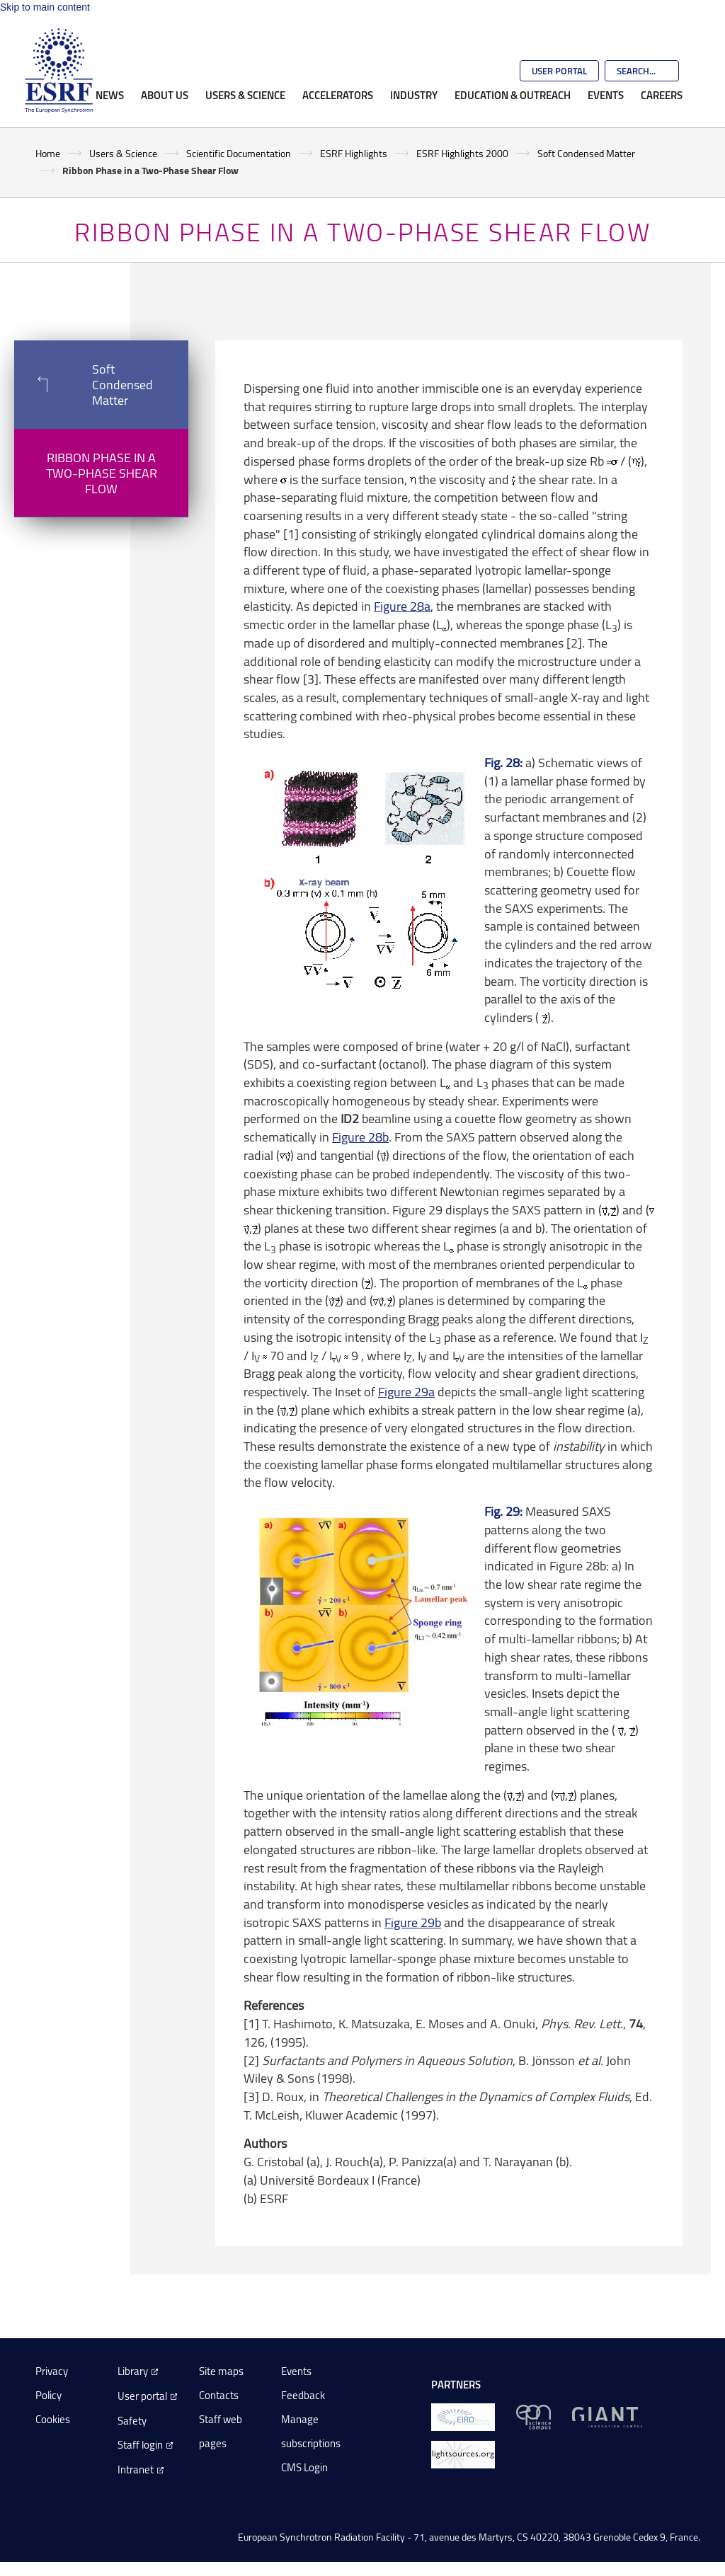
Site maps (221, 2371)
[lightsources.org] (463, 2453)
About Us (164, 95)
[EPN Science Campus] (533, 2416)
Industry (414, 95)
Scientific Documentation (238, 153)
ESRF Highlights (353, 153)
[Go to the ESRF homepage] (59, 70)
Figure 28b (360, 1136)
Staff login (140, 2444)
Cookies (52, 2419)
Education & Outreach (513, 95)
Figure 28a (402, 605)
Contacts (219, 2395)
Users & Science (245, 95)
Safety (132, 2420)
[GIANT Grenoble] (607, 2416)
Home (47, 153)
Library (133, 2371)
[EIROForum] (463, 2416)
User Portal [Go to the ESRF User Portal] (559, 70)
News (110, 95)
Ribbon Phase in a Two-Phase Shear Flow (101, 473)
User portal (142, 2395)
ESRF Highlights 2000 (462, 153)
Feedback (303, 2395)
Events (606, 95)
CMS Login (304, 2467)
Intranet (136, 2469)
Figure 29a (406, 1391)
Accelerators (337, 95)
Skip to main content (45, 7)
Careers (662, 95)
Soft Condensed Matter (586, 153)
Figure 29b (412, 1922)
